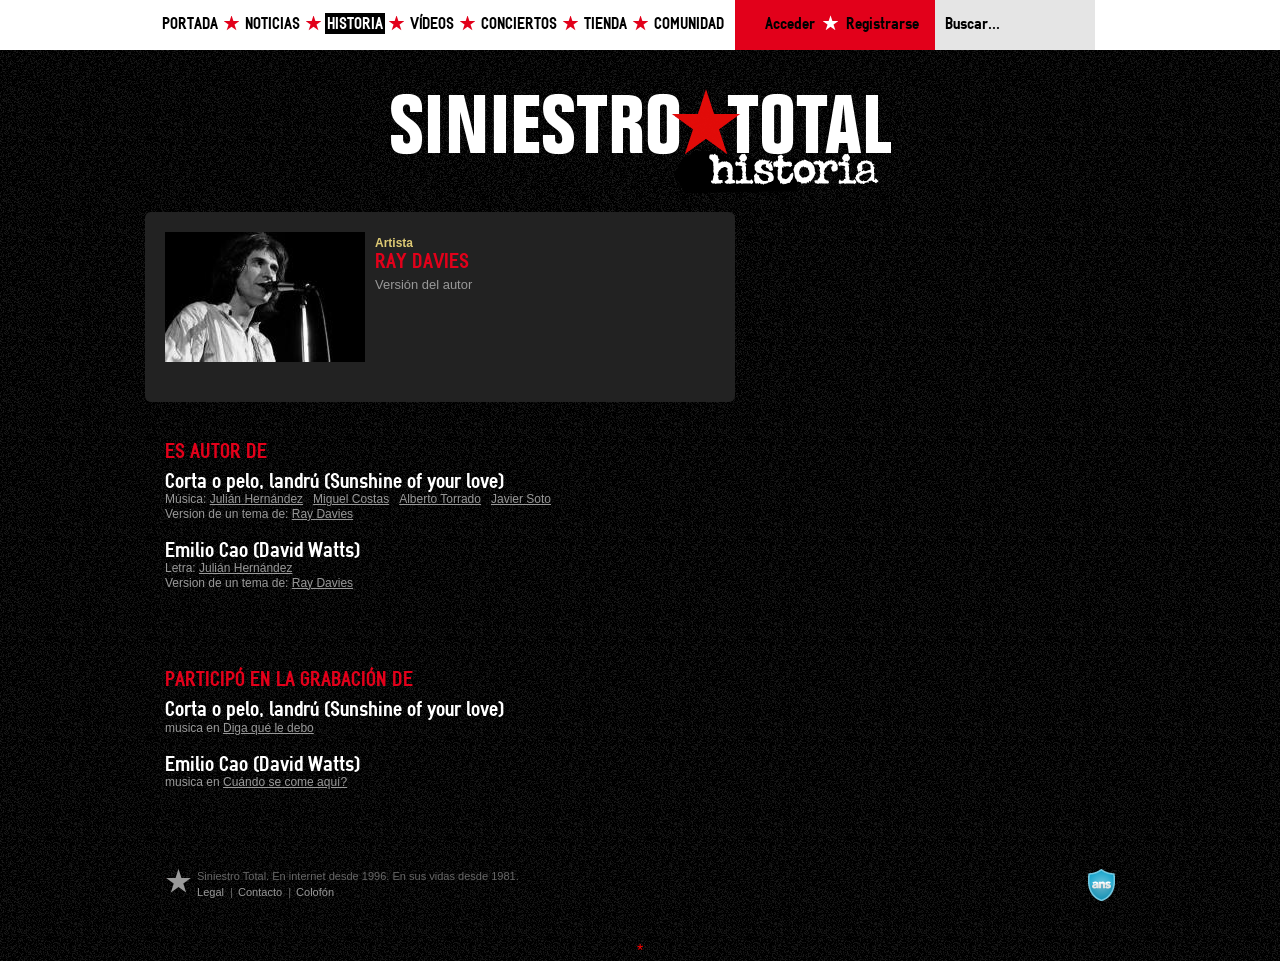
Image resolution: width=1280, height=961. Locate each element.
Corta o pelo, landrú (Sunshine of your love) (334, 482)
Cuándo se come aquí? (285, 782)
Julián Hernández (256, 499)
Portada (190, 24)
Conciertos (519, 24)
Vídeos (432, 24)
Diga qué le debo (268, 728)
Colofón (315, 892)
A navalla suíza (1101, 885)
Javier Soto (521, 499)
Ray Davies (322, 514)
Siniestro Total (640, 138)
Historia (355, 24)
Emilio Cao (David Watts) (262, 551)
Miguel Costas (351, 499)
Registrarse (882, 24)
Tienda (605, 24)
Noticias (272, 24)
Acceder (790, 24)
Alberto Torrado (440, 499)
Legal (210, 892)
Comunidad (689, 24)
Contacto (260, 892)
